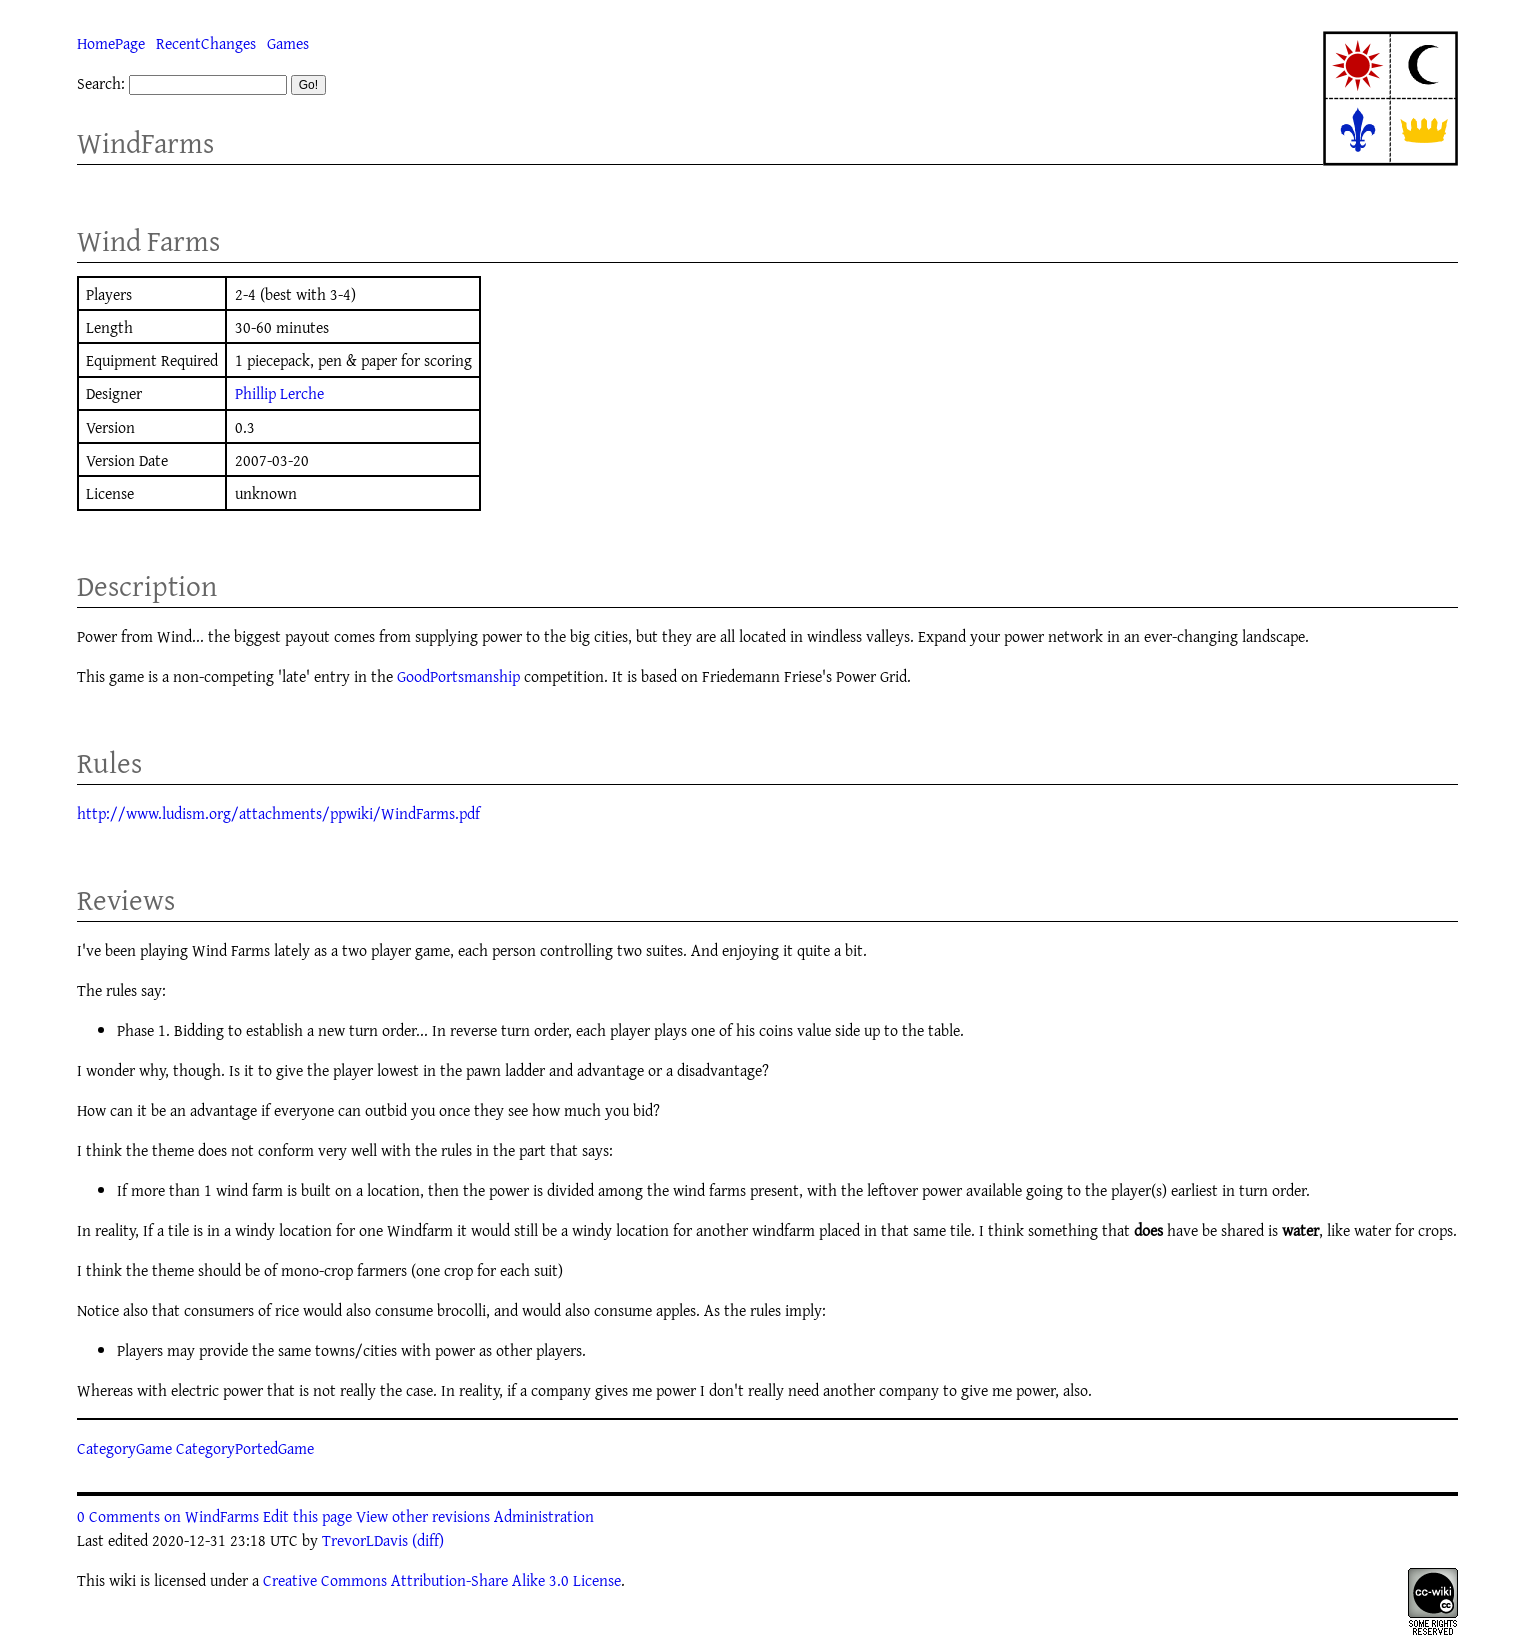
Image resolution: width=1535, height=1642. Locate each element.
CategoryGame (124, 1448)
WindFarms (145, 142)
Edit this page (307, 1516)
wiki (122, 1580)
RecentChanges (206, 43)
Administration (544, 1516)
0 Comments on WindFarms (168, 1516)
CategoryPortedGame (245, 1448)
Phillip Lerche (279, 393)
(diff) (428, 1540)
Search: (101, 83)
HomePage (111, 43)
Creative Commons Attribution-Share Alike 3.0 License (442, 1580)
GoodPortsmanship (458, 676)
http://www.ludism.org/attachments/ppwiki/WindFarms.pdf (278, 813)
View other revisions (423, 1516)
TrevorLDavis (365, 1540)
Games (288, 43)
